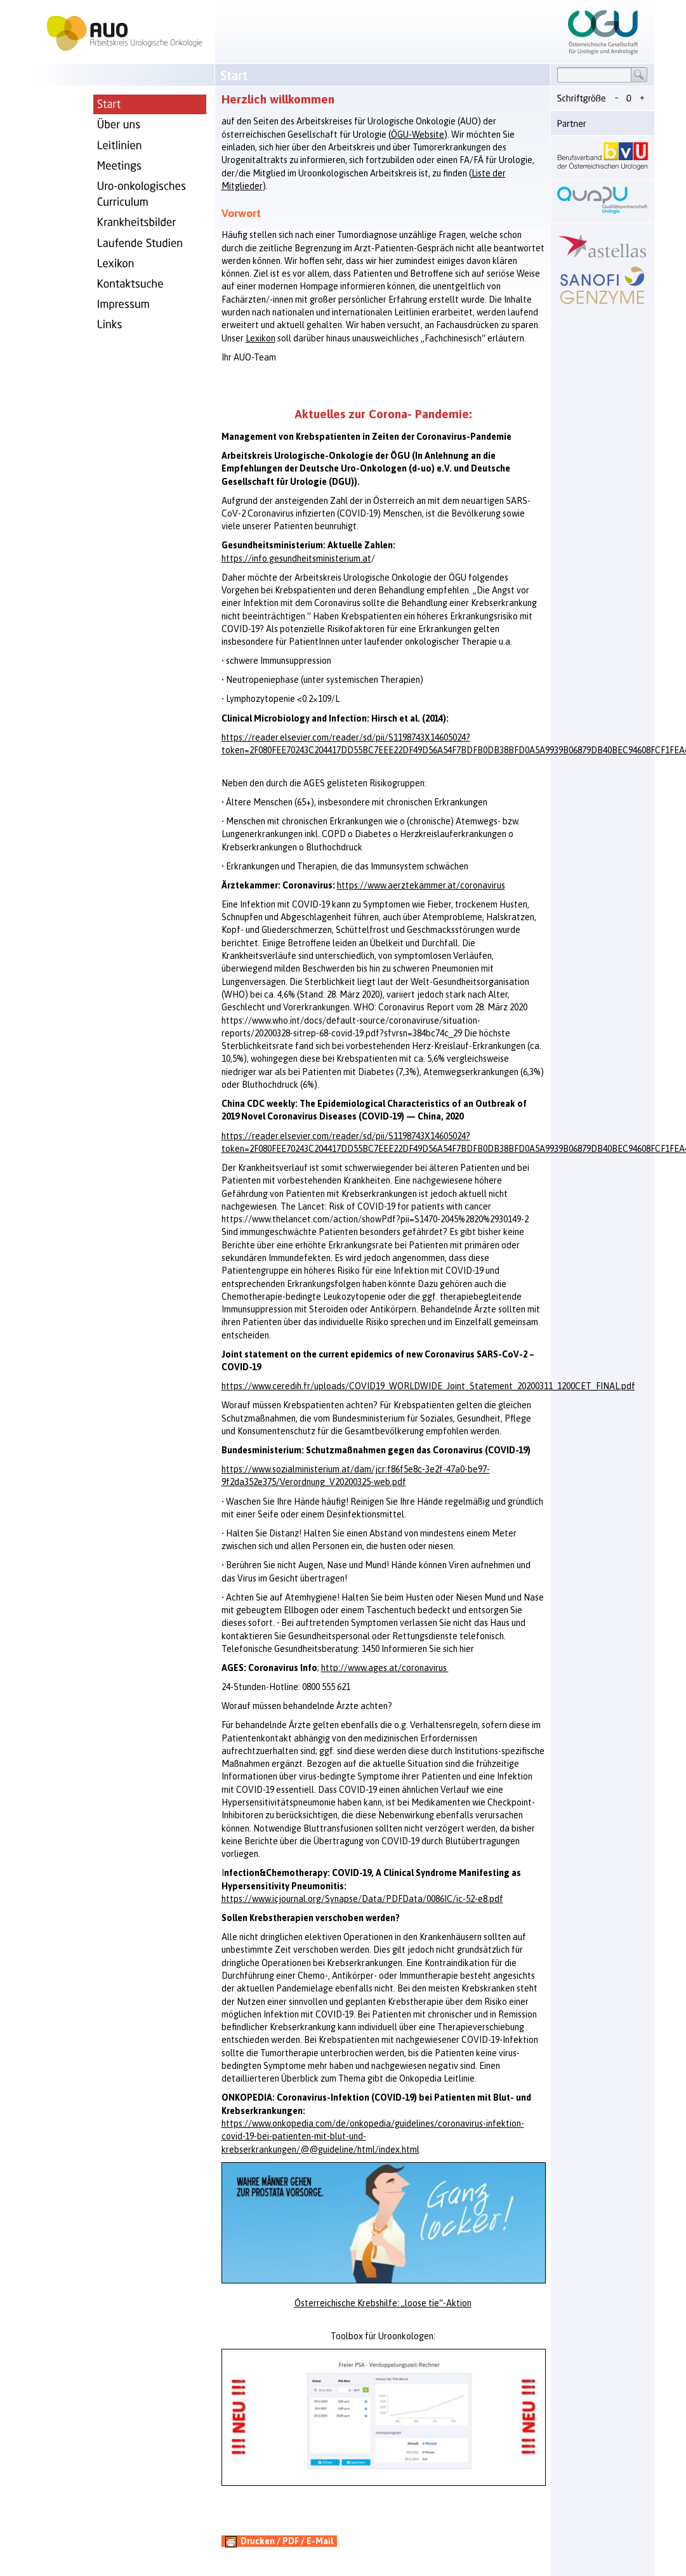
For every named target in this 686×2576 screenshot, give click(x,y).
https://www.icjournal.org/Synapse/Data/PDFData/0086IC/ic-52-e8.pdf (362, 1899)
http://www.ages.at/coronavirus (385, 1668)
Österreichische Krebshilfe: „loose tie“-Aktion (383, 2303)
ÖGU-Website (417, 134)
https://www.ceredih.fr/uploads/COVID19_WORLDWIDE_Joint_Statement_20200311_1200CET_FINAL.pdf (428, 1386)
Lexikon (260, 338)
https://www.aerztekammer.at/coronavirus (421, 885)
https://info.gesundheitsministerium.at (296, 558)
